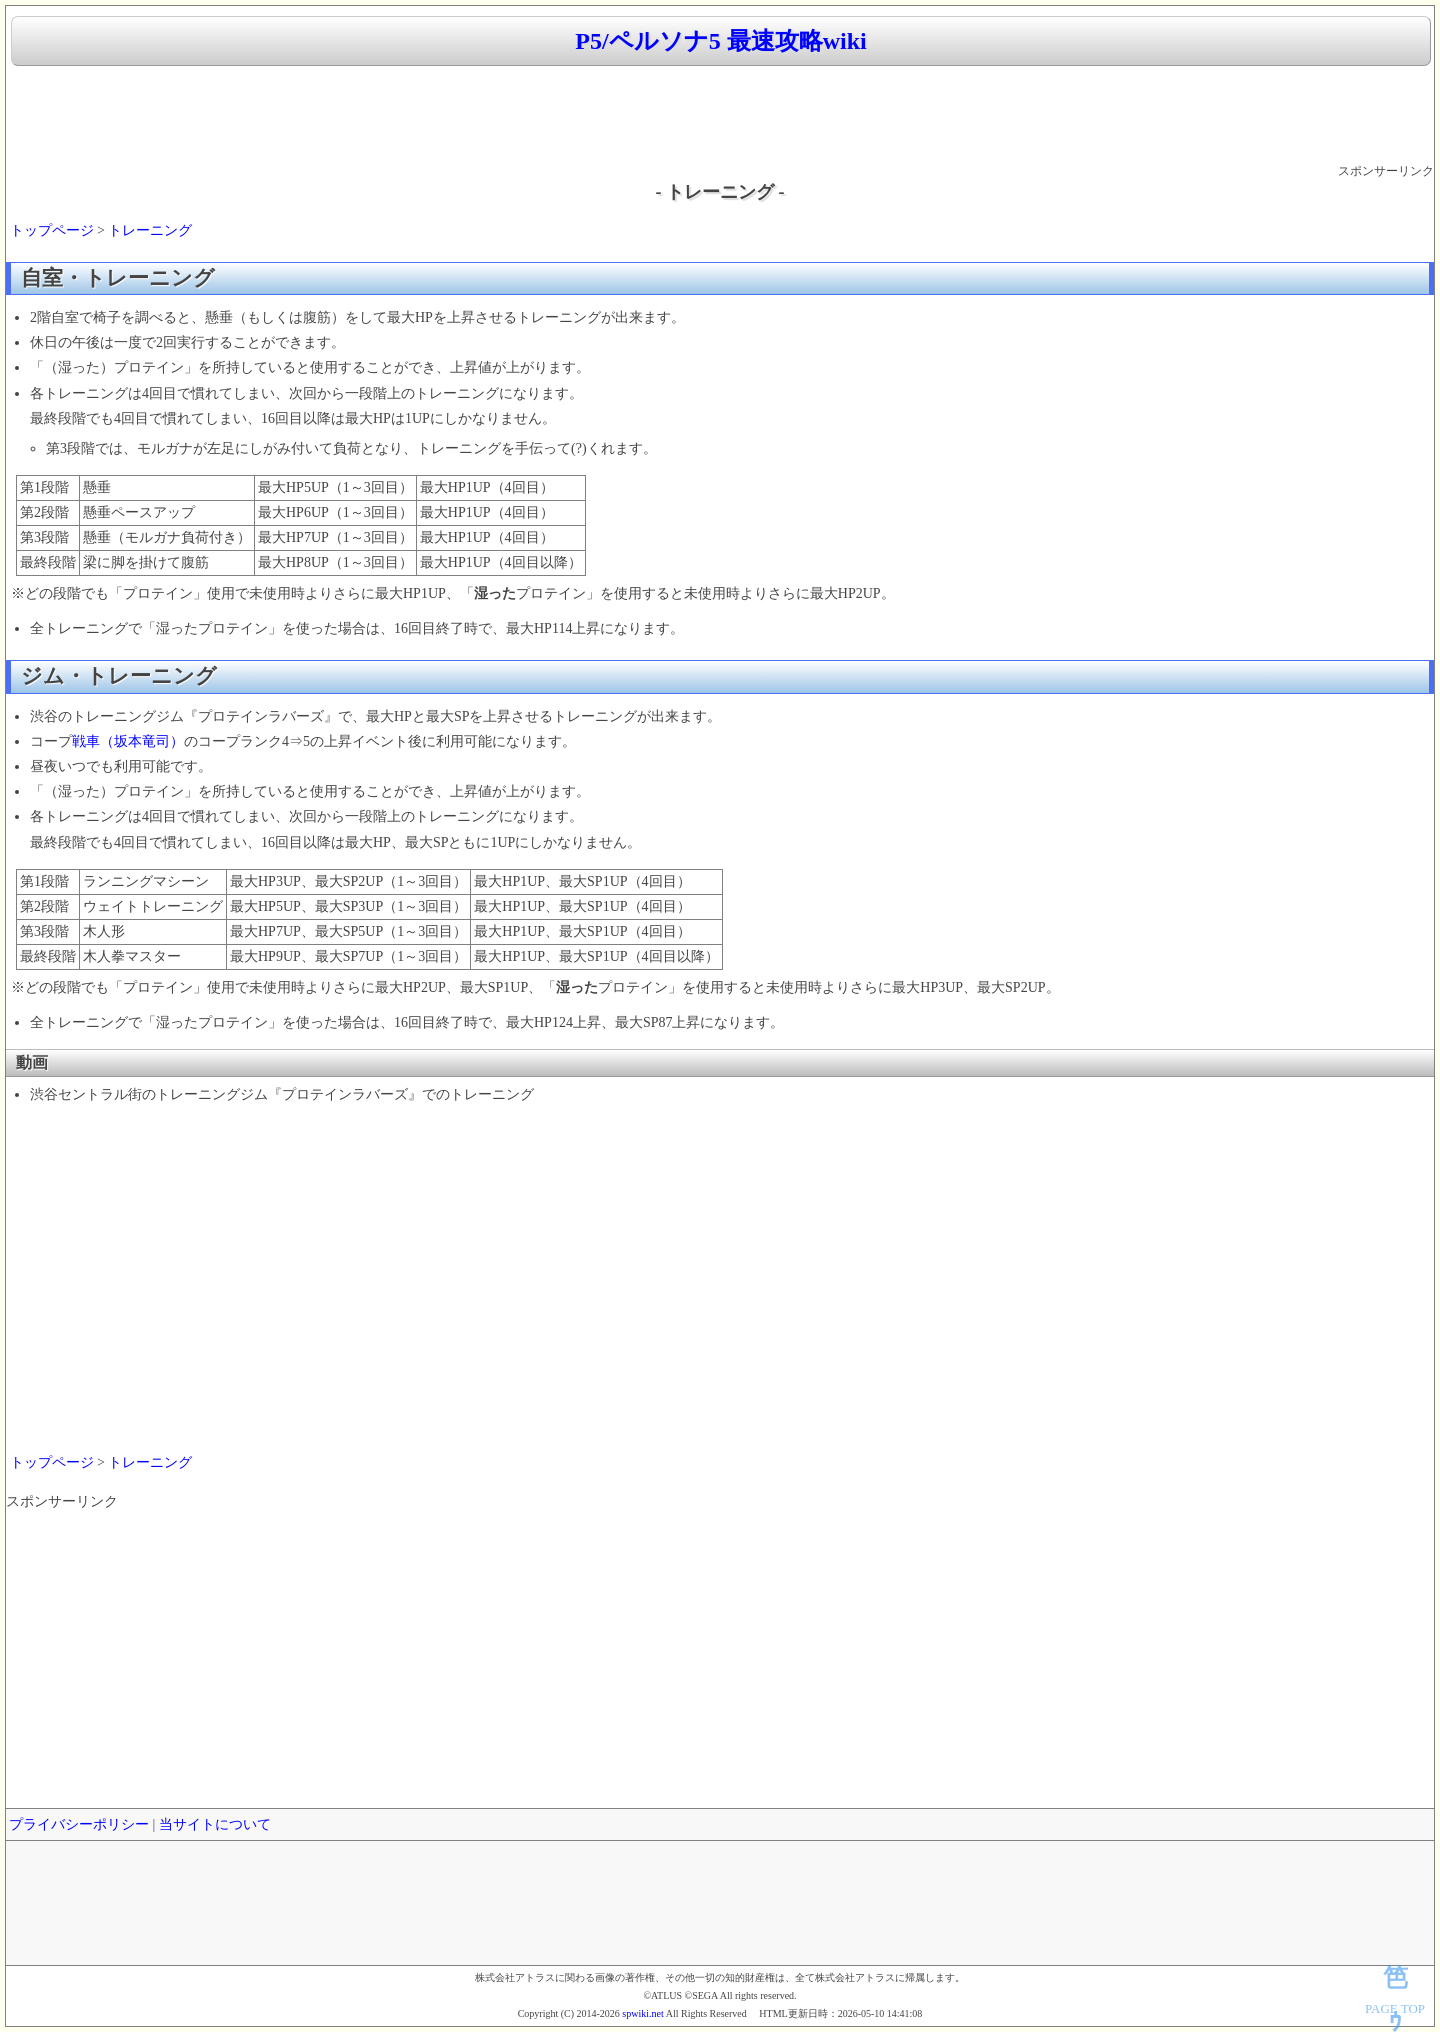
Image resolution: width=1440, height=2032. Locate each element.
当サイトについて (215, 1824)
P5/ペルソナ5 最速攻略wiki (720, 41)
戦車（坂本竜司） (128, 741)
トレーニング (150, 230)
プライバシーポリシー (79, 1824)
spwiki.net (642, 2013)
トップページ (52, 230)
